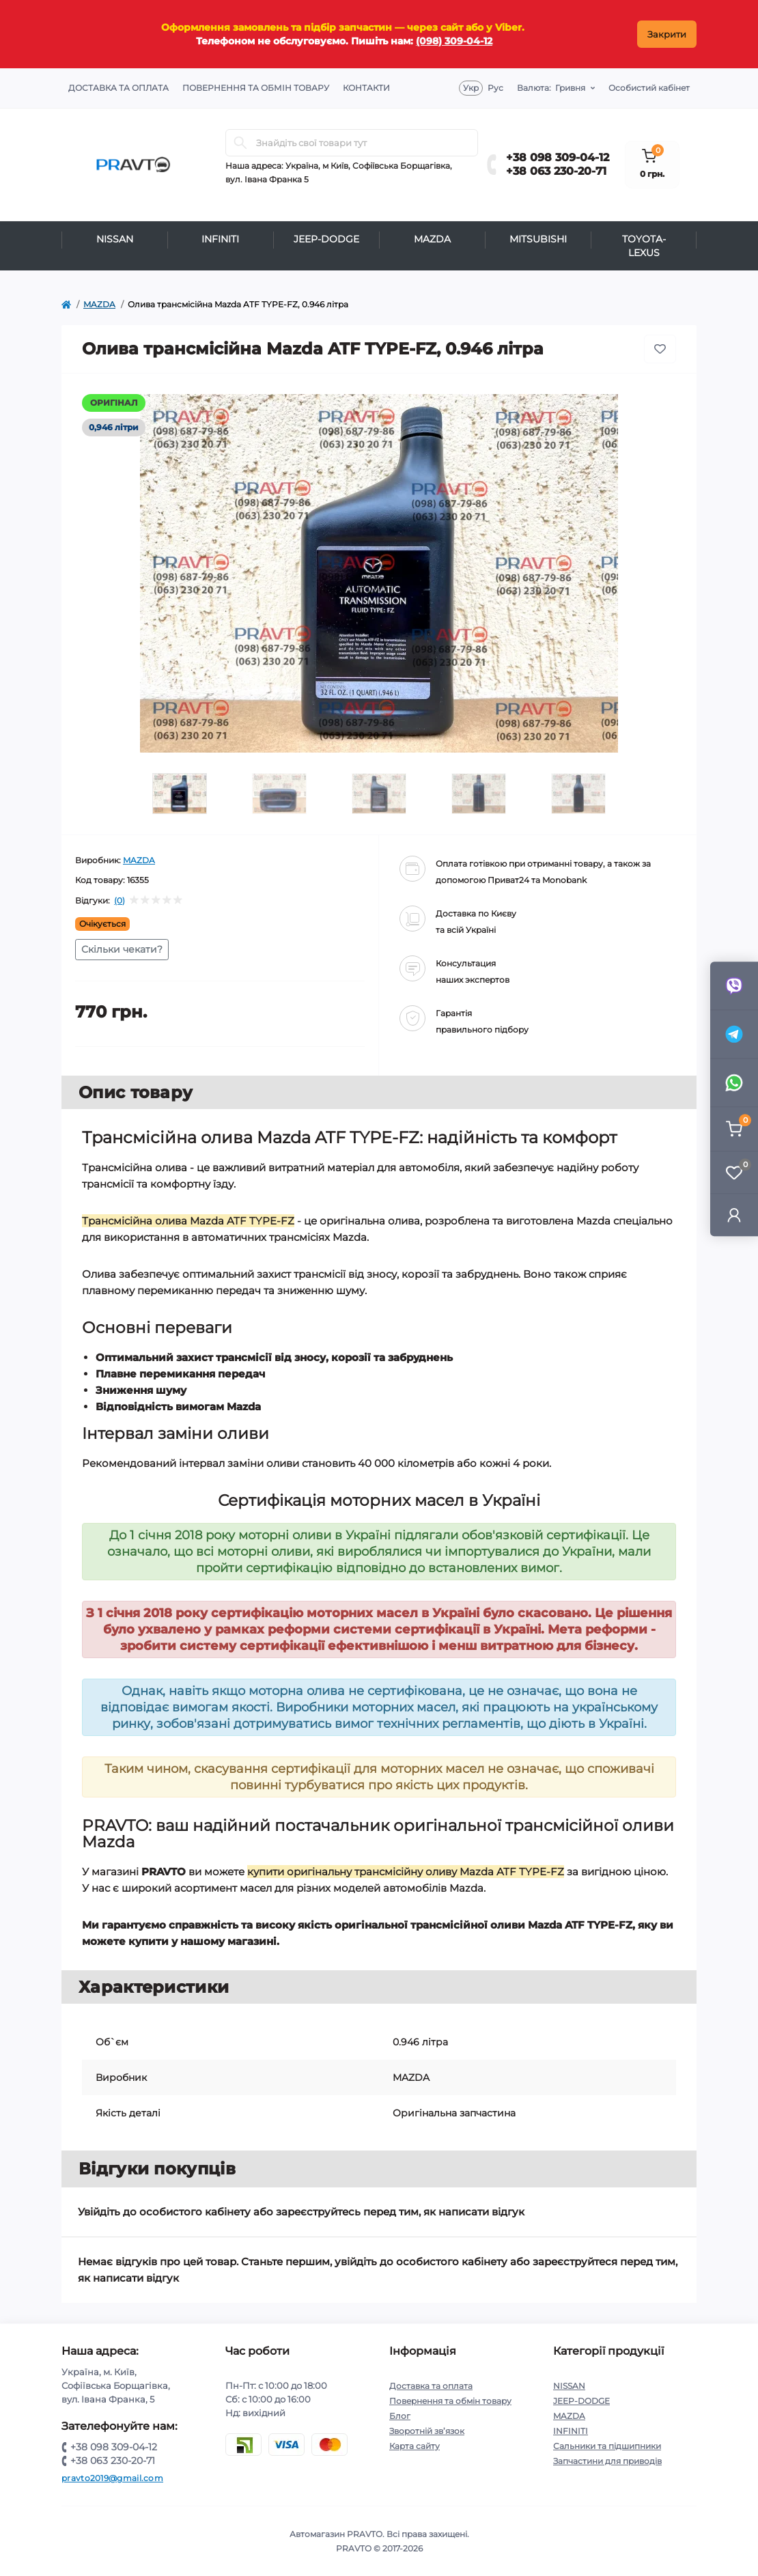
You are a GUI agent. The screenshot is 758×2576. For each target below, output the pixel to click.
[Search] (240, 142)
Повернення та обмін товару (255, 88)
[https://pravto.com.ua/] (66, 304)
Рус (495, 88)
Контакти (366, 88)
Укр (471, 88)
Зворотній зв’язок (426, 2431)
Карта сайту (414, 2446)
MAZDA (432, 239)
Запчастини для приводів (607, 2461)
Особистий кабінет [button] (649, 88)
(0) (119, 901)
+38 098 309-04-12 (557, 157)
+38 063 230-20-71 (556, 171)
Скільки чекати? (122, 949)
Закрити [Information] (666, 34)
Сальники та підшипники (607, 2446)
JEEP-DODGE (326, 239)
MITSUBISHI (538, 239)
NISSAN (114, 239)
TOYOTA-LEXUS (644, 246)
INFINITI (220, 239)
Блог (399, 2416)
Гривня (551, 88)
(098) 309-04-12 (454, 41)
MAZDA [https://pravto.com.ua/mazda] (99, 304)
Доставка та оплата (118, 88)
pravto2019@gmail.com (112, 2478)
